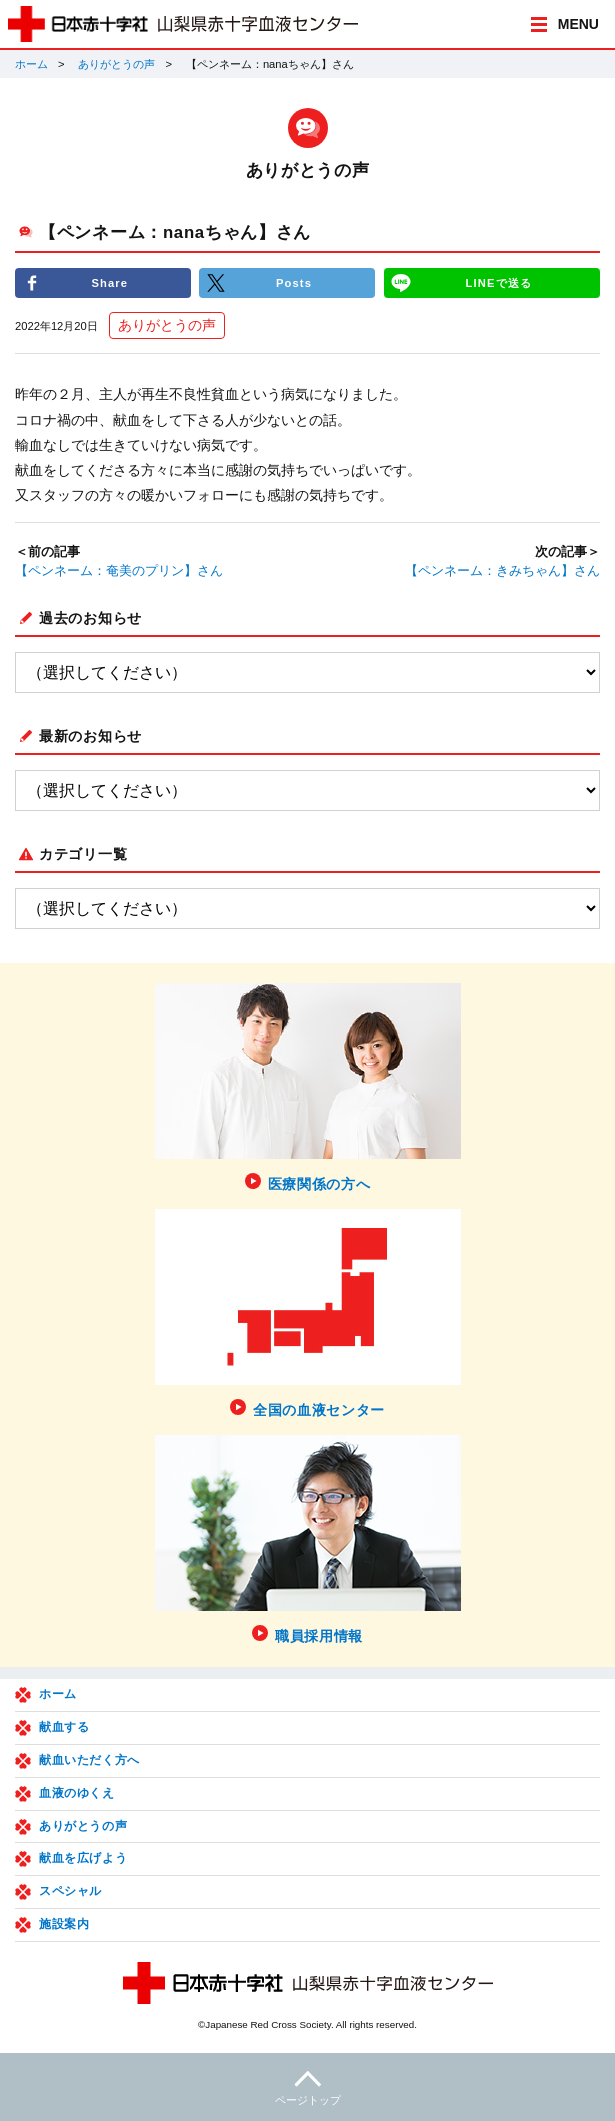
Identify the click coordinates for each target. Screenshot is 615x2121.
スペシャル (70, 1891)
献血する (64, 1727)
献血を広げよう (83, 1858)
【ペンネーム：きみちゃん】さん (502, 571)
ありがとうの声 (116, 64)
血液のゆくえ (77, 1793)
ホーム (31, 64)
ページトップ (307, 2085)
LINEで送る (499, 283)
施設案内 (64, 1924)
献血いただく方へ (89, 1760)
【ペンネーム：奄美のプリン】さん (119, 571)
